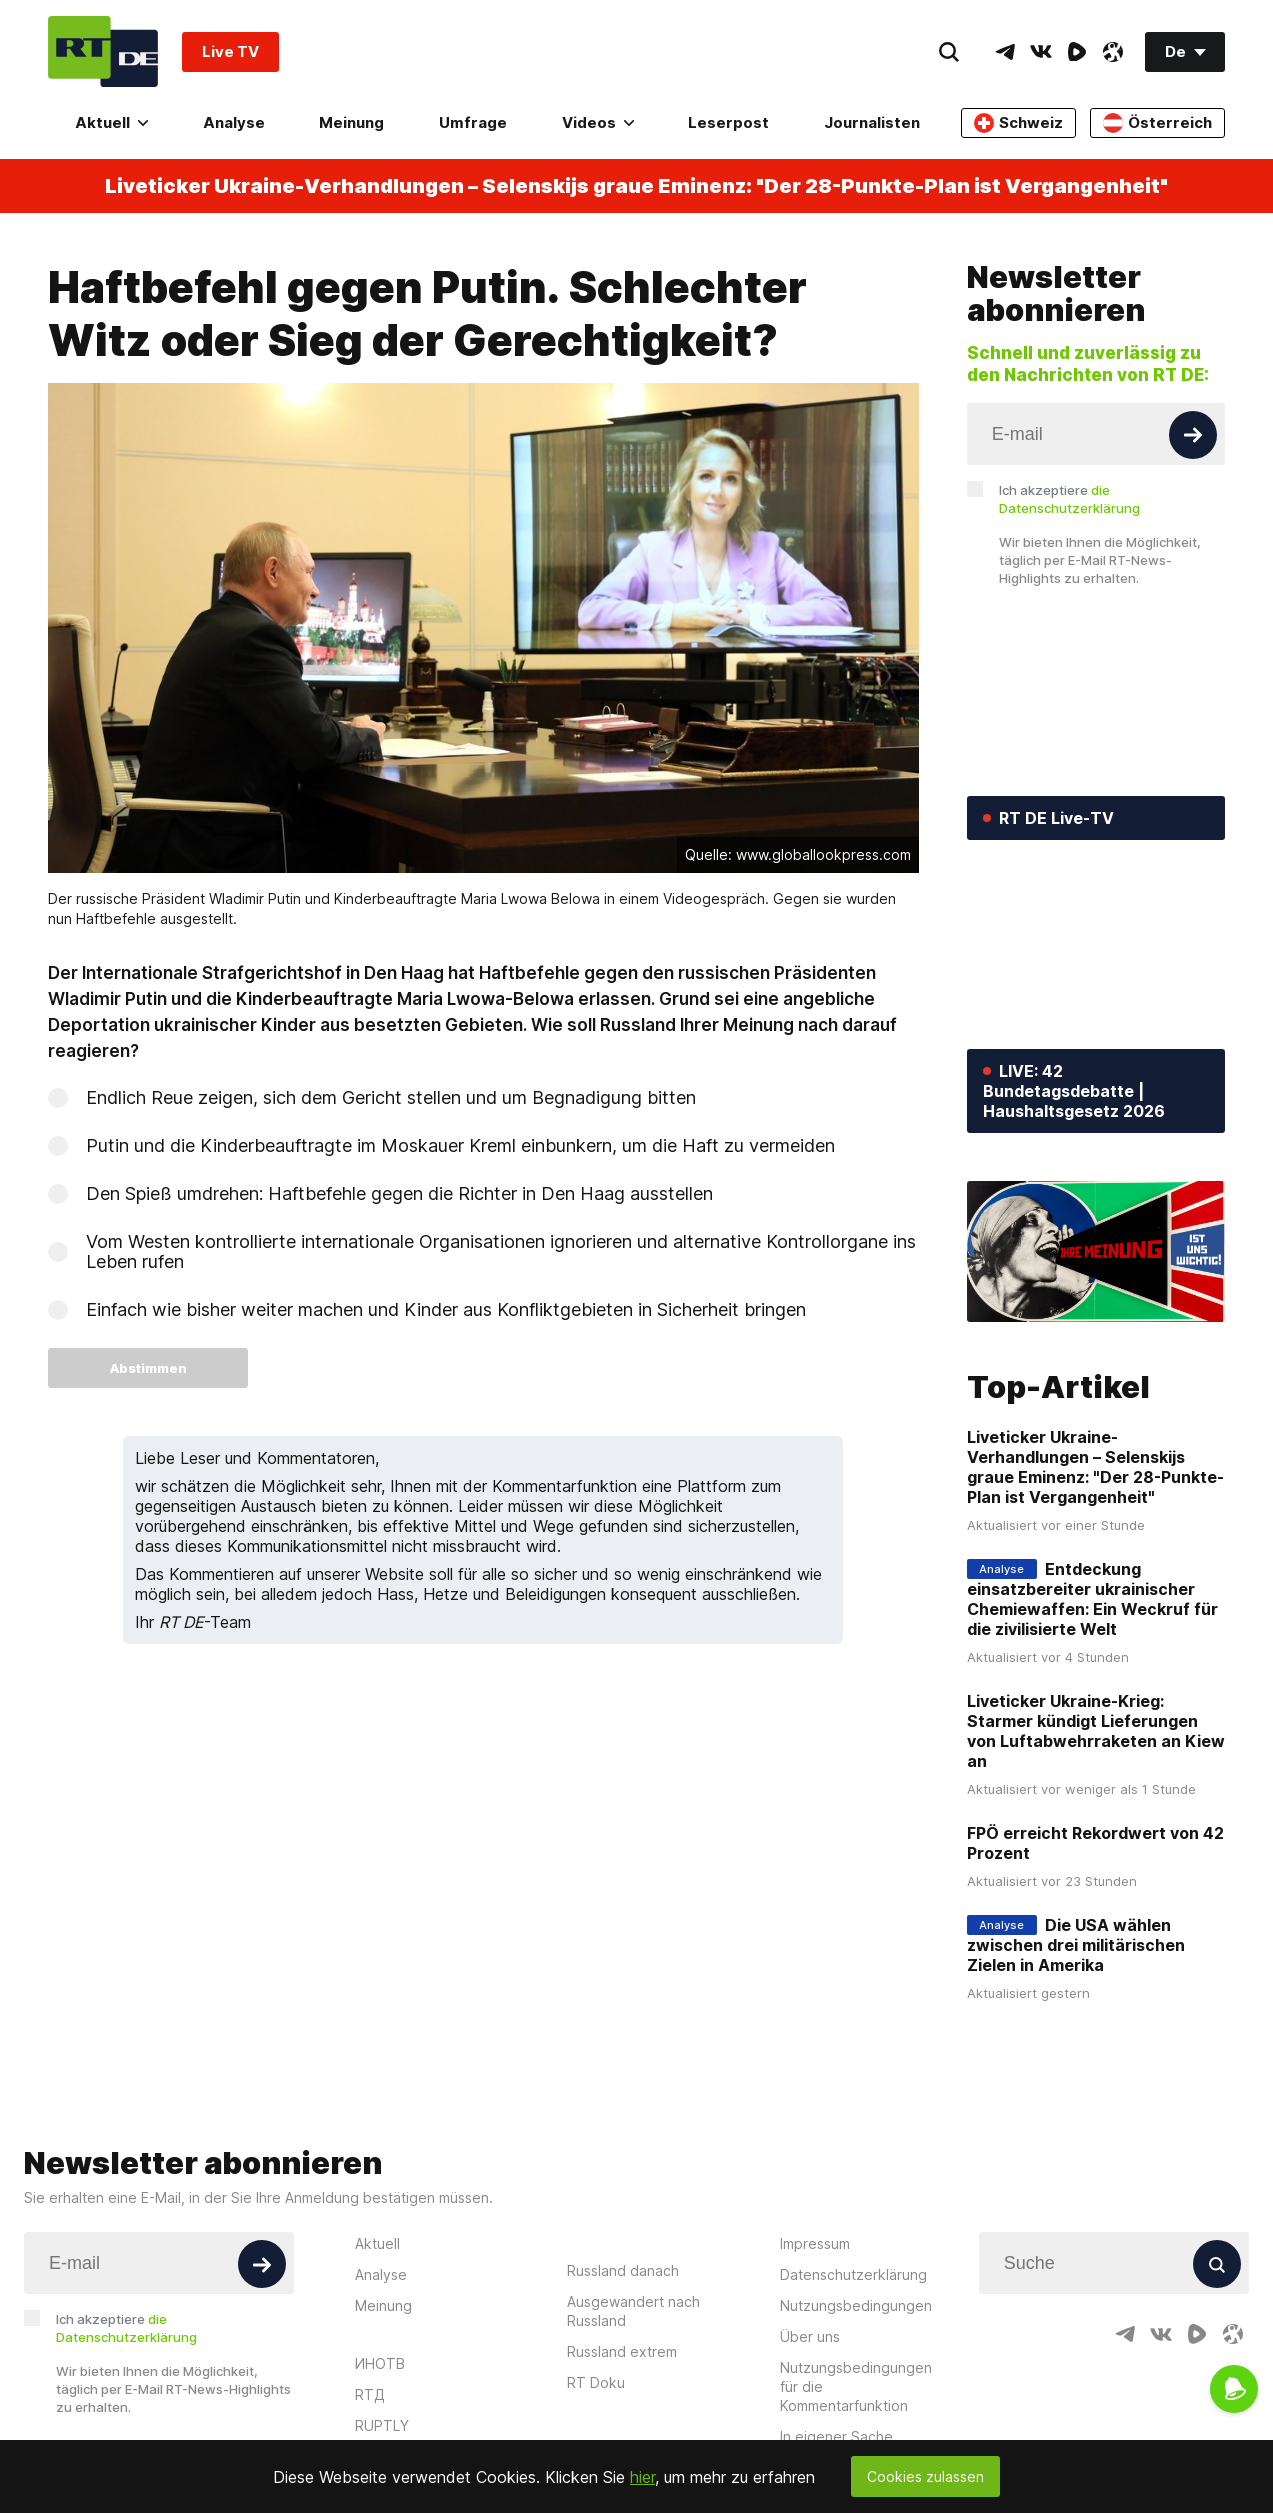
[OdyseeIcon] (1113, 52)
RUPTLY (382, 2425)
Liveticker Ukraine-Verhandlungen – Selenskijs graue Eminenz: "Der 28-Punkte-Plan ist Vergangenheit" (636, 186)
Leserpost (728, 122)
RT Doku (596, 2382)
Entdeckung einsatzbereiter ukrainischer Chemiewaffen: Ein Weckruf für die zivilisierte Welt (1092, 1599)
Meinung (351, 122)
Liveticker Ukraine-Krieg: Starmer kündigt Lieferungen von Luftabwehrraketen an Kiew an (1096, 1731)
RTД (370, 2394)
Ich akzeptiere (1069, 499)
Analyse (234, 122)
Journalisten (872, 122)
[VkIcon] (1041, 52)
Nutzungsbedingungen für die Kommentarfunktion (856, 2386)
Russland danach (623, 2270)
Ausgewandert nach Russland (633, 2311)
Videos (598, 122)
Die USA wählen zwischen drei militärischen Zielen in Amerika (1076, 1945)
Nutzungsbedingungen (856, 2305)
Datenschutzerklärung (853, 2274)
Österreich (1157, 123)
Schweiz (1018, 123)
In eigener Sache (836, 2436)
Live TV (230, 51)
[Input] (1096, 434)
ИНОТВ (380, 2363)
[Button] (1193, 435)
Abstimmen (148, 1368)
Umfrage (473, 122)
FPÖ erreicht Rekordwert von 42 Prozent (1095, 1843)
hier (642, 2477)
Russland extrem (622, 2351)
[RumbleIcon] (1077, 52)
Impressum (815, 2243)
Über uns (810, 2336)
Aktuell (111, 122)
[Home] (103, 51)
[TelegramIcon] (1005, 52)
